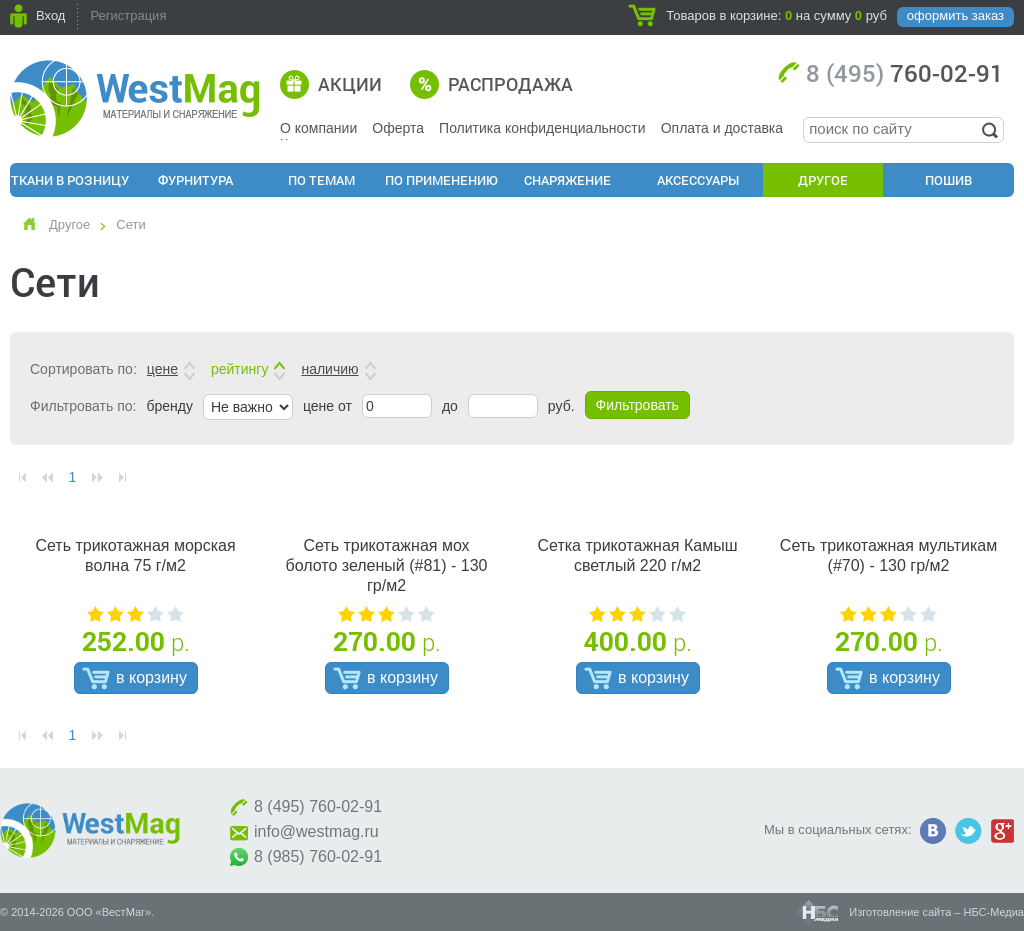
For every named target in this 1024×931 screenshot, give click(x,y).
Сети (130, 224)
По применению (441, 180)
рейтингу (239, 369)
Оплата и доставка (722, 128)
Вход (50, 15)
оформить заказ (955, 15)
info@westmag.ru (316, 831)
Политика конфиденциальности (542, 128)
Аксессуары (698, 180)
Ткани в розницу (70, 180)
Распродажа (510, 84)
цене (162, 369)
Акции (350, 84)
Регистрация (128, 15)
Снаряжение (567, 180)
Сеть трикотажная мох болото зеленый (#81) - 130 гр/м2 (386, 565)
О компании (318, 128)
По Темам (321, 180)
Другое (823, 180)
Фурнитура (195, 180)
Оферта (398, 128)
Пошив (948, 180)
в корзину (151, 677)
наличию (329, 369)
